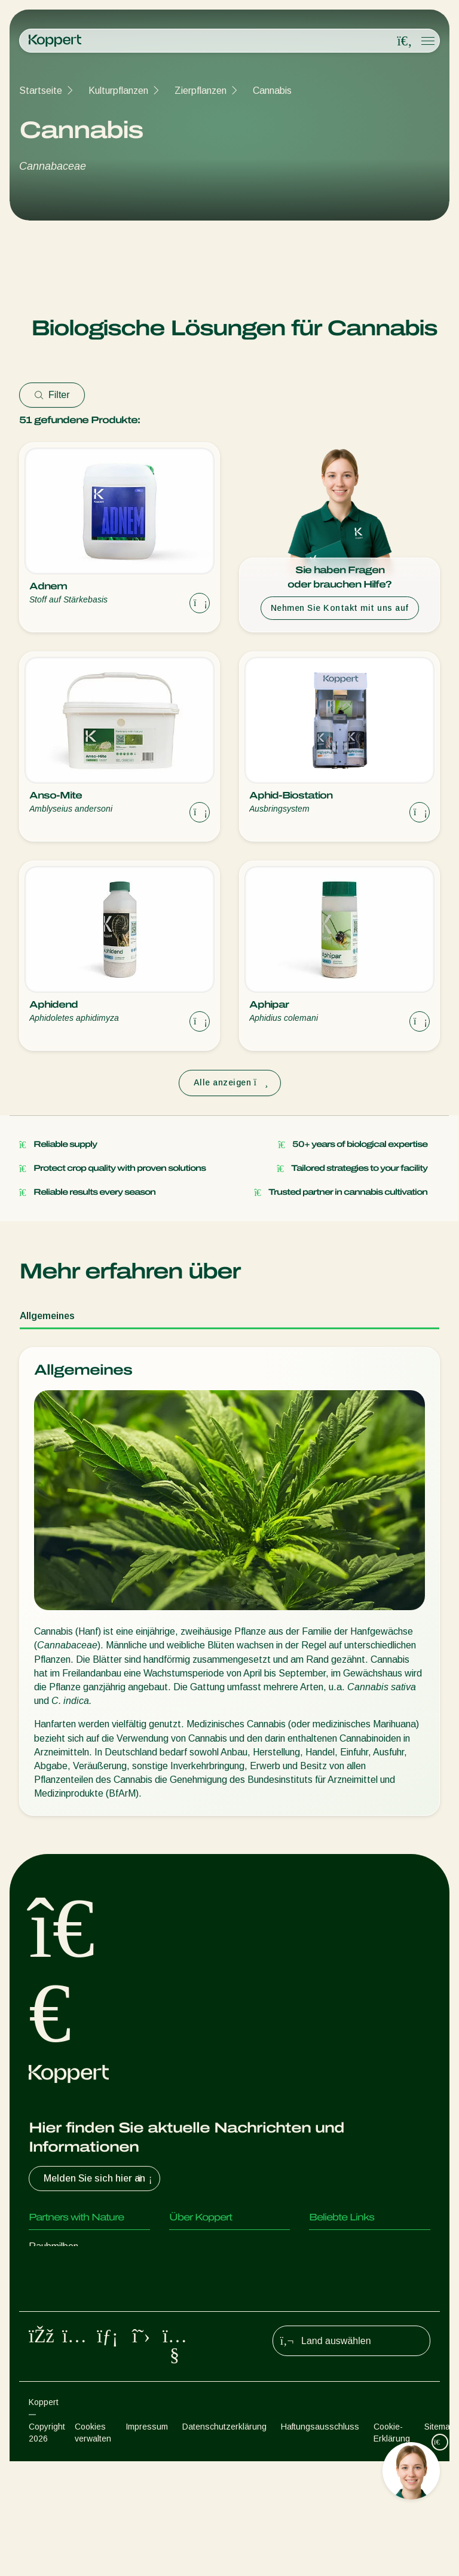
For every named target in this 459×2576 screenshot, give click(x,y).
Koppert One (336, 2270)
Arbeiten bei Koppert (213, 2294)
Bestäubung (54, 2390)
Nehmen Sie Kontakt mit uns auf (340, 608)
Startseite (40, 90)
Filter (52, 395)
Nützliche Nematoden (74, 2318)
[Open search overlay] (405, 41)
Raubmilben (53, 2246)
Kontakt (186, 2318)
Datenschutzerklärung (224, 2541)
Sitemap (439, 2541)
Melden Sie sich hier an (99, 2178)
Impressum (147, 2541)
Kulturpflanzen (118, 90)
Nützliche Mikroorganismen (85, 2342)
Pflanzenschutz (61, 2366)
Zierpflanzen (201, 90)
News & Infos (197, 2270)
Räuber (44, 2270)
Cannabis (272, 90)
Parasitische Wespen (73, 2294)
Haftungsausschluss (320, 2541)
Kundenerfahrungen (349, 2246)
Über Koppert (198, 2246)
